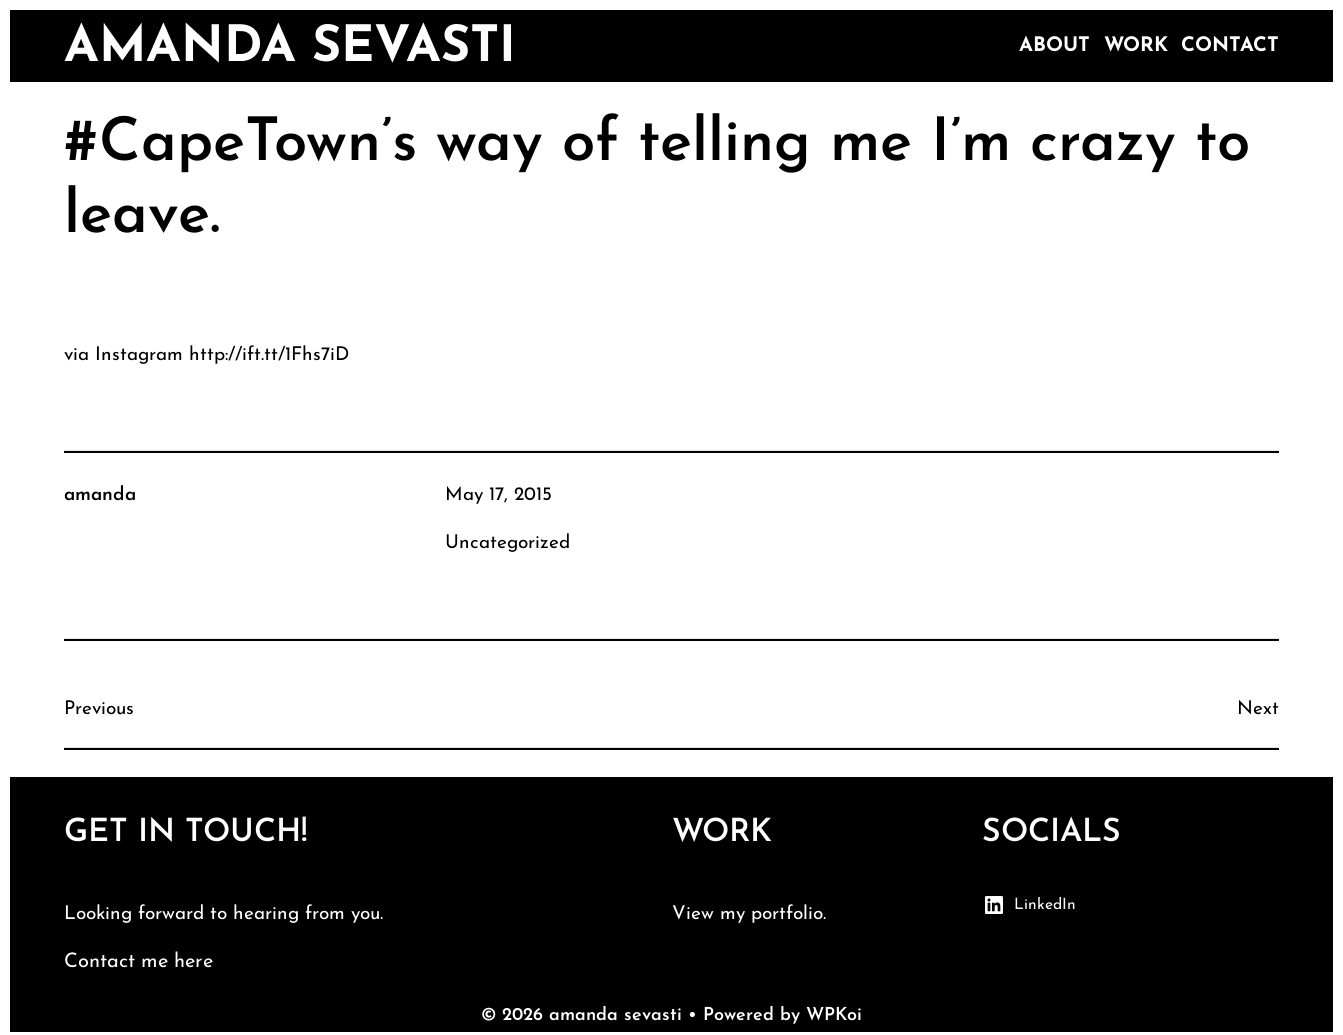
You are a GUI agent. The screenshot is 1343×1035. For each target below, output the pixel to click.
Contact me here (138, 962)
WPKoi (834, 1015)
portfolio (787, 914)
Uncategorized (507, 543)
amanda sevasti (290, 48)
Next (1258, 709)
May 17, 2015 (498, 495)
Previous (99, 709)
